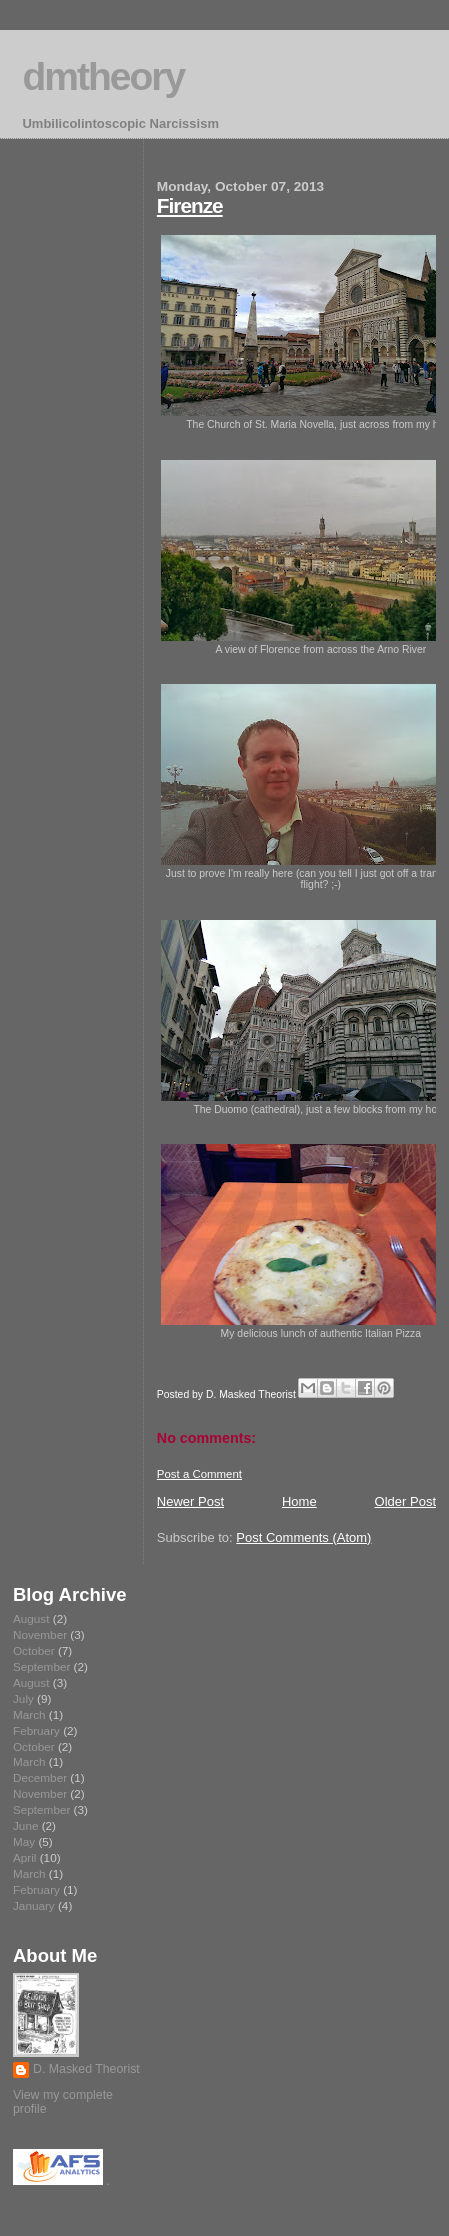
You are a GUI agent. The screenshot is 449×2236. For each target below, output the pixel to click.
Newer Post (190, 1501)
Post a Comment (199, 1474)
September (41, 1666)
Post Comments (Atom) (303, 1537)
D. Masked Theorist (86, 2069)
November (40, 1634)
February (36, 1730)
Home (299, 1501)
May (24, 1841)
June (25, 1825)
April (24, 1857)
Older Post (405, 1501)
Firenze (190, 205)
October (34, 1650)
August (31, 1618)
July (23, 1698)
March (29, 1714)
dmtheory (103, 76)
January (34, 1905)
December (40, 1777)
